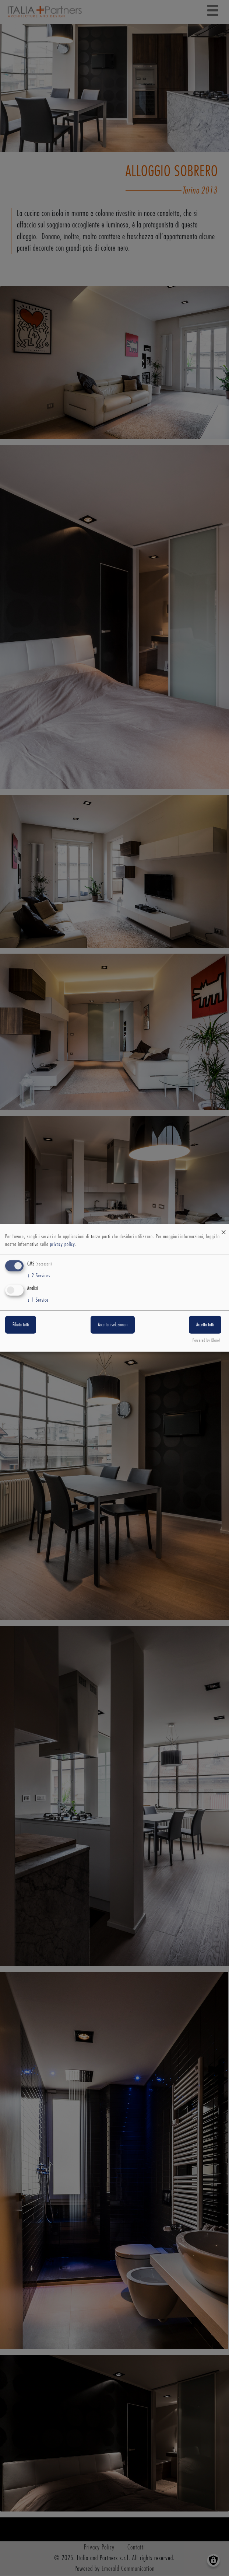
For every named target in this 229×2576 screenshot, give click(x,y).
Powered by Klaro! (207, 1341)
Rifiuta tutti (21, 1324)
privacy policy (62, 1244)
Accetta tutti (205, 1324)
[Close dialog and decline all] (223, 1228)
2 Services (38, 1276)
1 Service (38, 1299)
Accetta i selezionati (112, 1324)
